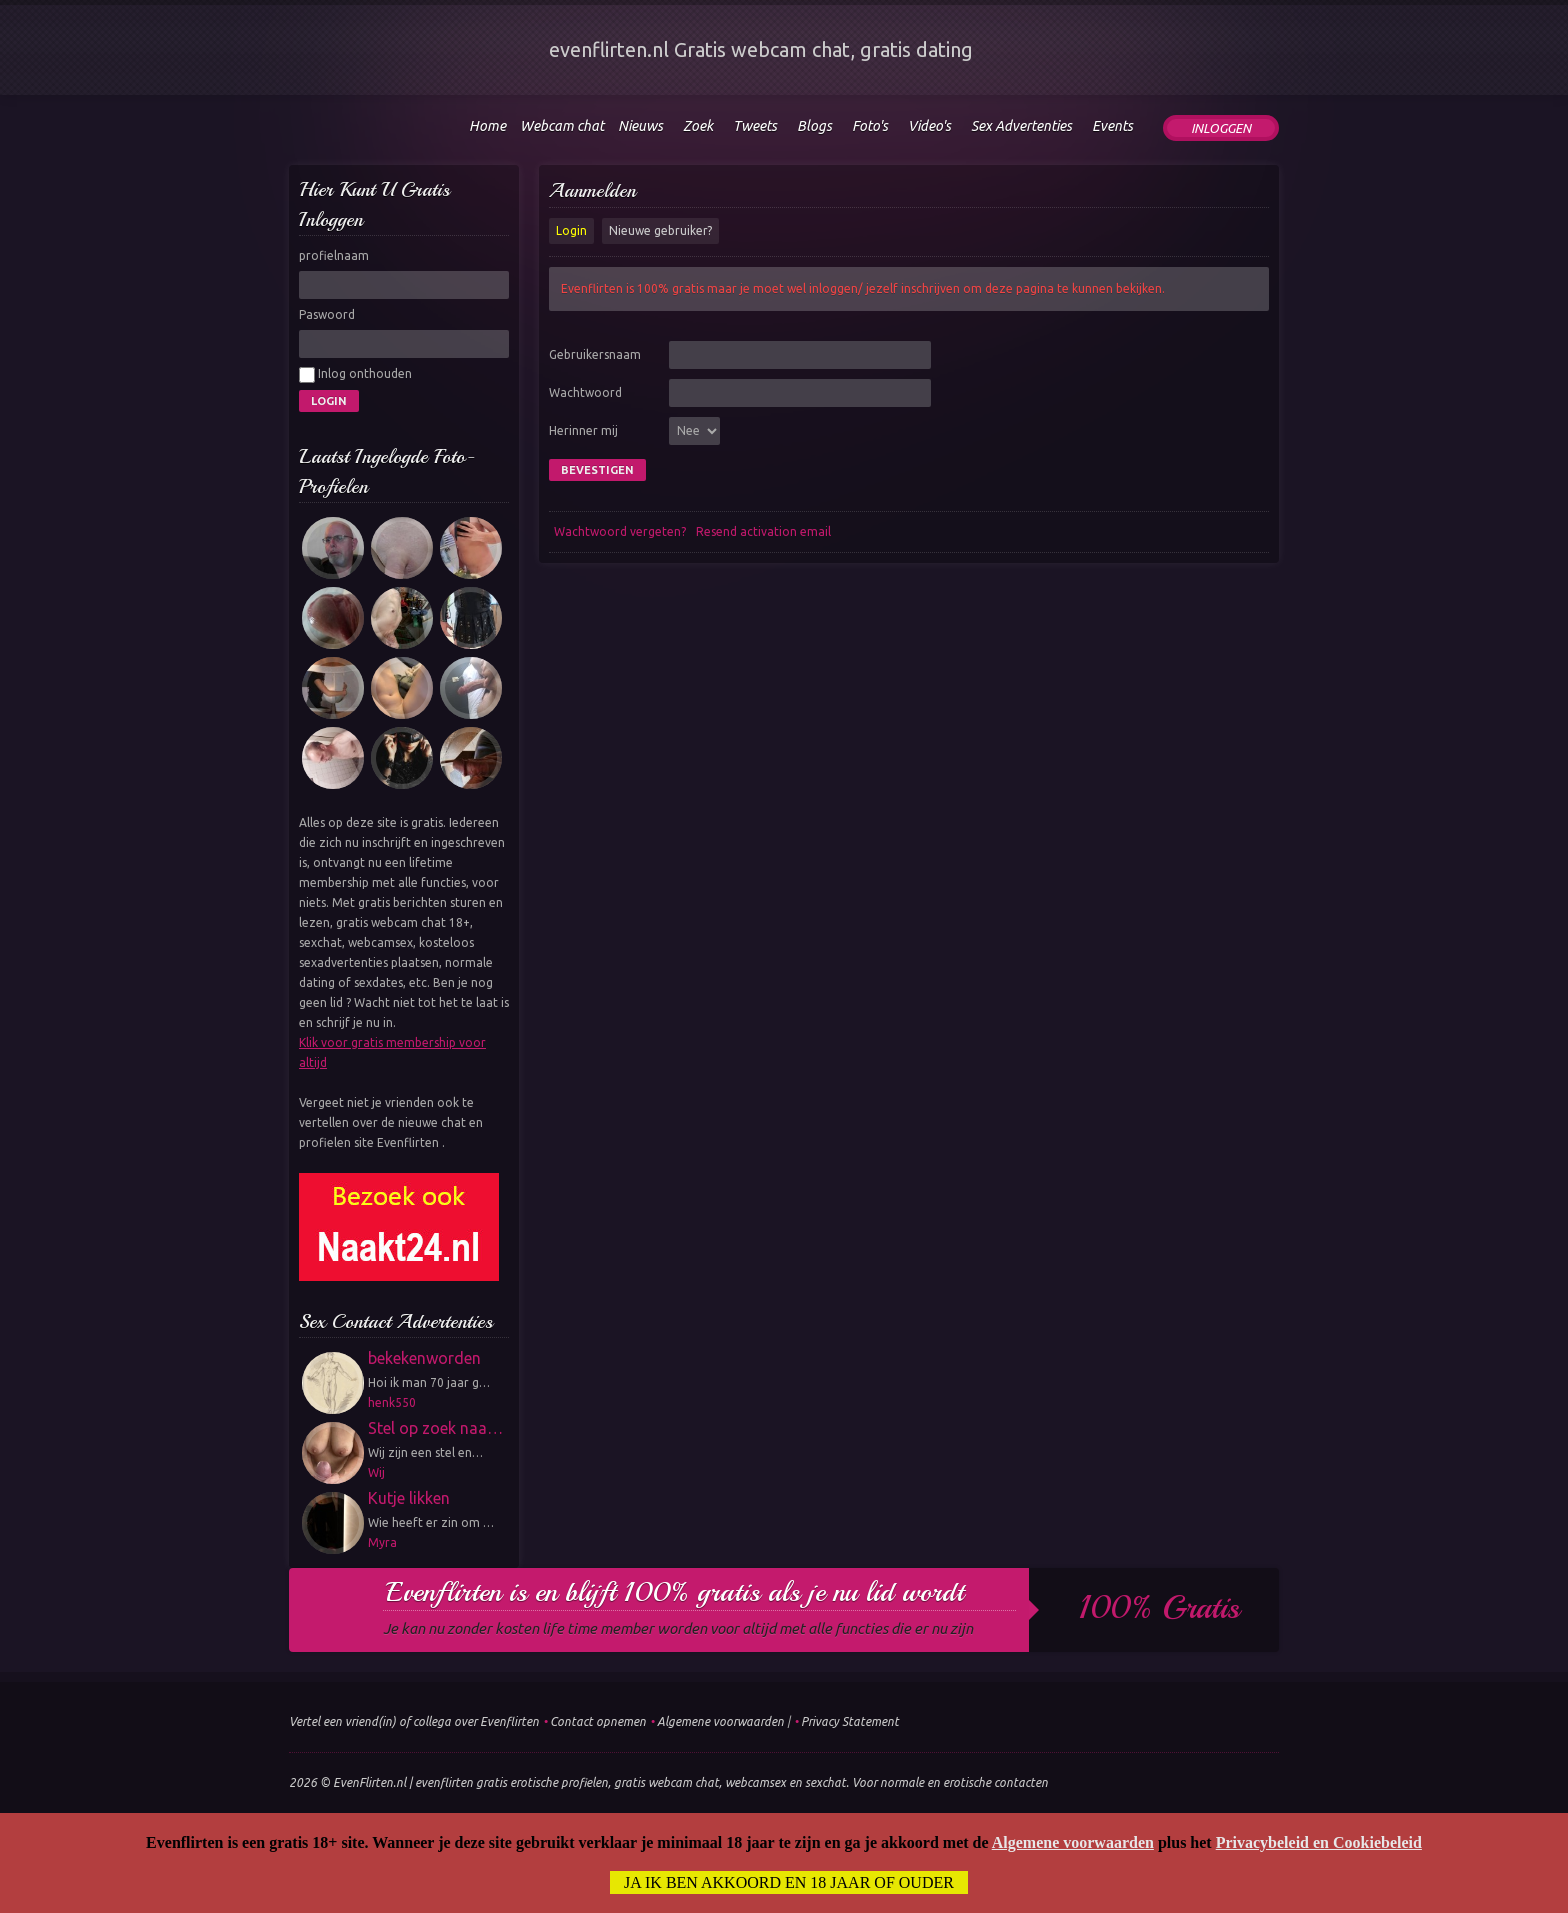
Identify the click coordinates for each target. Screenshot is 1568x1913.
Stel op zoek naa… (435, 1428)
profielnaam (334, 255)
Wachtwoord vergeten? (620, 531)
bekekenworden (424, 1358)
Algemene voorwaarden (720, 1721)
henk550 (392, 1402)
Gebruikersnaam (595, 354)
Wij (376, 1472)
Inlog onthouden (355, 375)
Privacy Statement (850, 1721)
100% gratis (1159, 1608)
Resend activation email (763, 531)
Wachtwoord (585, 392)
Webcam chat (562, 126)
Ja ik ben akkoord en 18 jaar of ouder (789, 1882)
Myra (382, 1542)
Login (571, 230)
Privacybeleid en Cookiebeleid (1319, 1842)
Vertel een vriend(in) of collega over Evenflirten (414, 1721)
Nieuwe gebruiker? (660, 230)
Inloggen (1221, 128)
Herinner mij (583, 430)
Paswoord (327, 314)
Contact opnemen (598, 1721)
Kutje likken (409, 1498)
